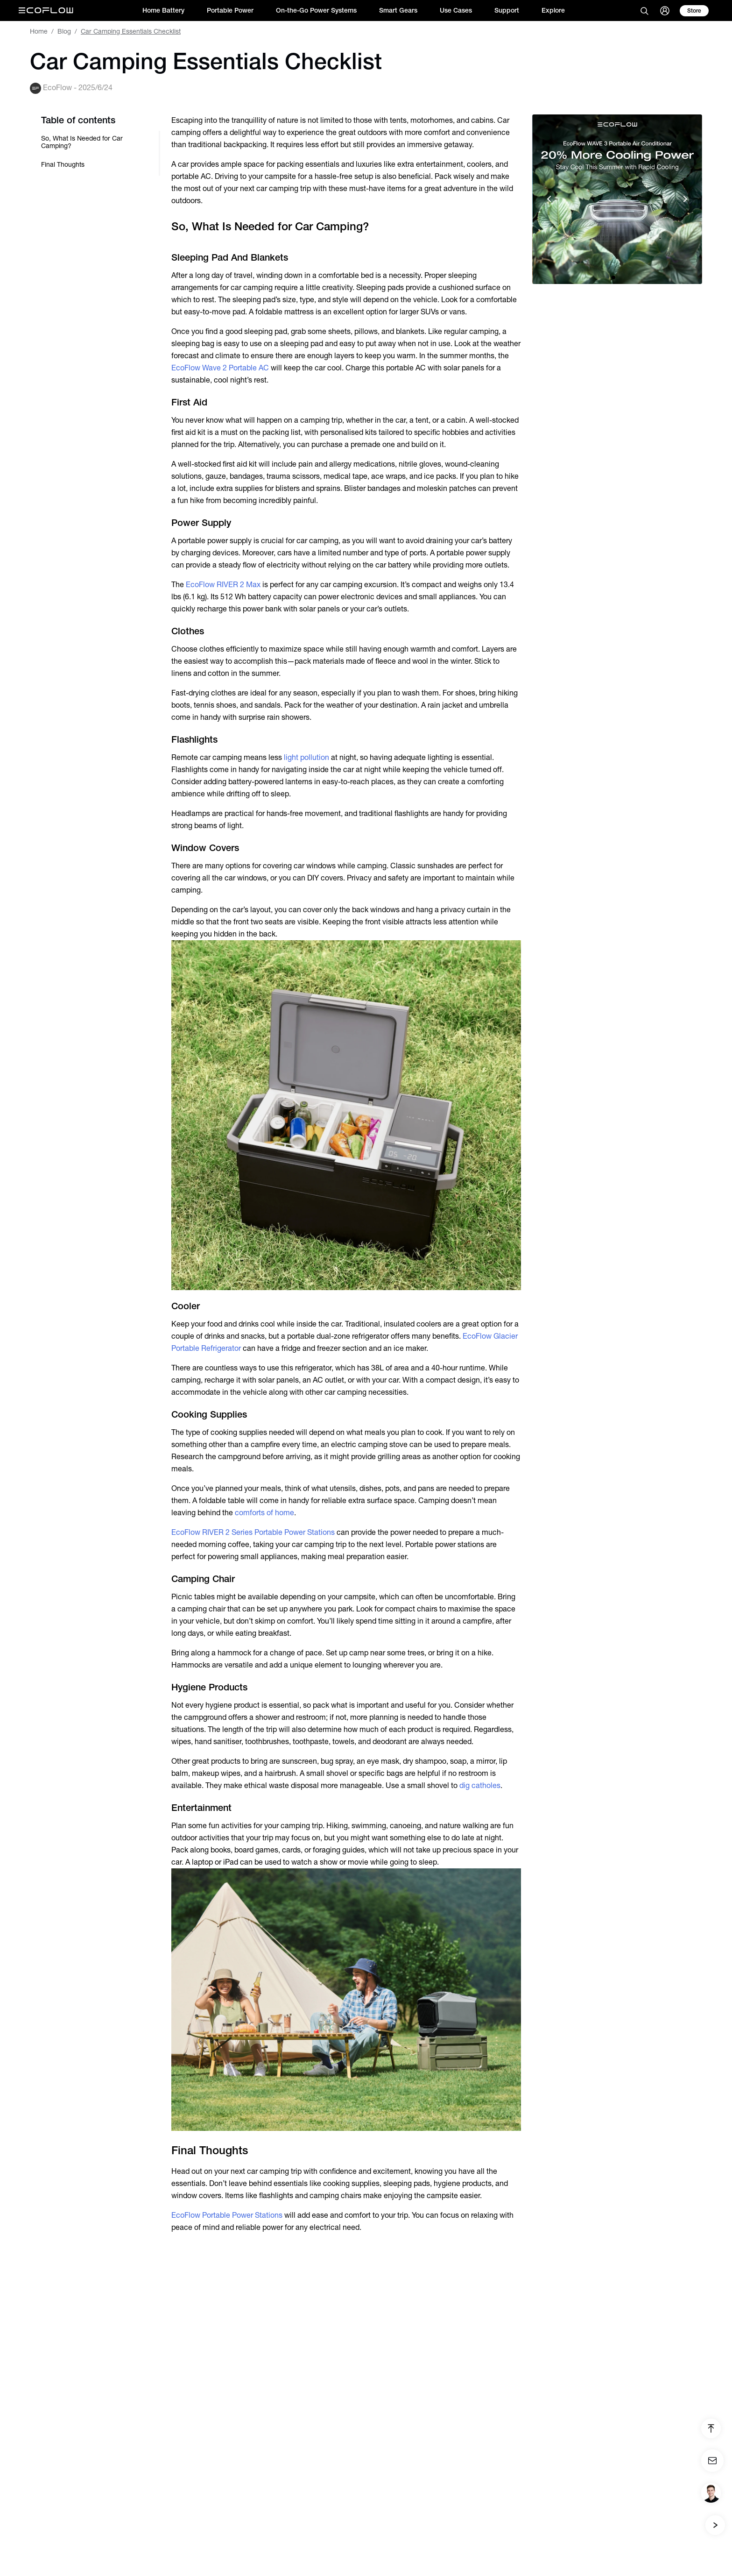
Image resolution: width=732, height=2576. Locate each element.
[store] (694, 10)
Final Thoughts (62, 164)
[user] (665, 10)
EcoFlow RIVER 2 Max (223, 584)
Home (39, 31)
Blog (64, 31)
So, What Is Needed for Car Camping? (82, 142)
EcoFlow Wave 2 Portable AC (220, 367)
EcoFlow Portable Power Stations (226, 2215)
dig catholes (479, 1785)
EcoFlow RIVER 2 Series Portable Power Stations (253, 1532)
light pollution (306, 757)
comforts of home (264, 1512)
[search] (644, 10)
